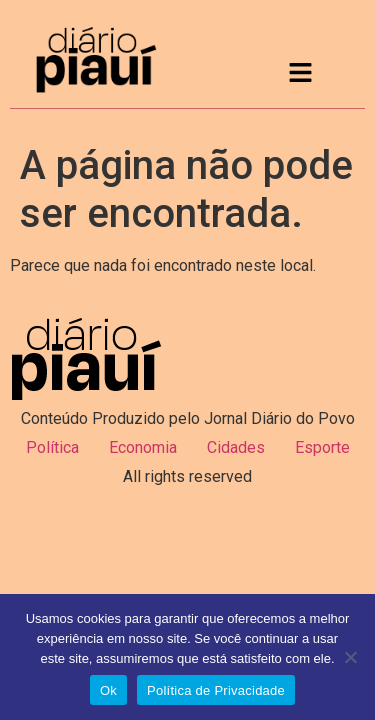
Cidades (236, 447)
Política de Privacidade (216, 690)
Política (52, 447)
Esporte (322, 447)
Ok (108, 690)
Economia (143, 447)
